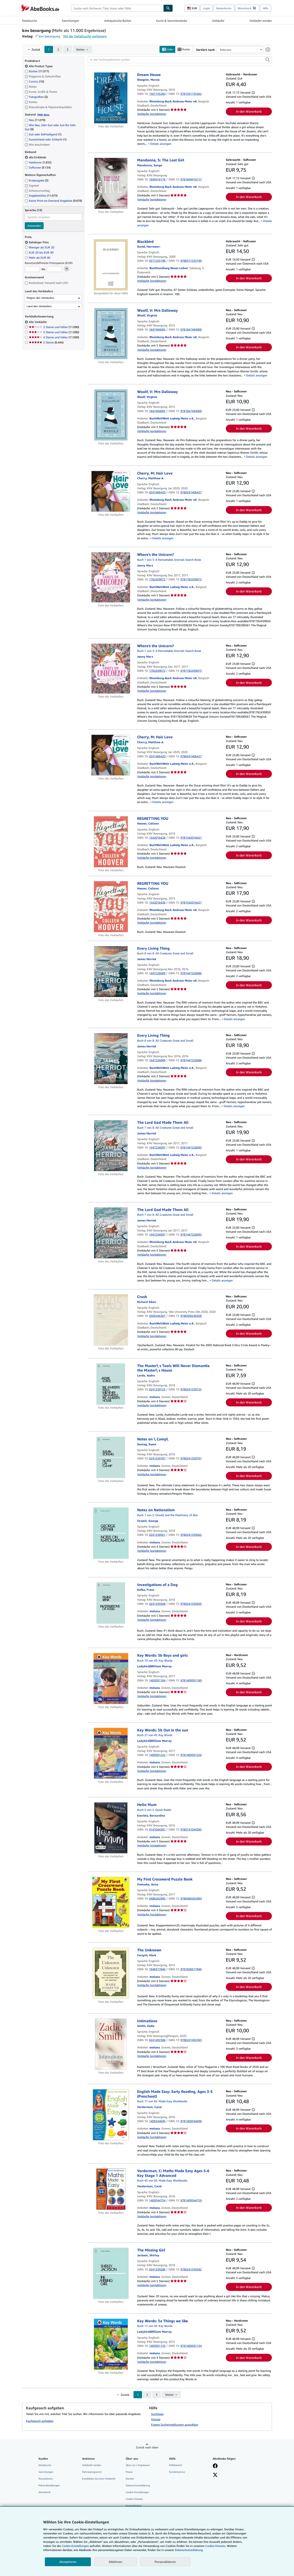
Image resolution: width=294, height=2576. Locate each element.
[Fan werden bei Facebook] (215, 2466)
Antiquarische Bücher (117, 20)
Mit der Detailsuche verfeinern (85, 36)
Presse (129, 2471)
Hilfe (265, 8)
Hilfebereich (175, 2465)
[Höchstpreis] (54, 269)
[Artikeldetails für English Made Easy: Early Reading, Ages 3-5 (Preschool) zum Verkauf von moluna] (111, 2114)
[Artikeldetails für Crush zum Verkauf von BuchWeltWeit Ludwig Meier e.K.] (111, 1320)
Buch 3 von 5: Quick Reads (154, 1809)
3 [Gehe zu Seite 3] (67, 49)
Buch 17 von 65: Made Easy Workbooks (162, 2101)
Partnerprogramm (92, 2471)
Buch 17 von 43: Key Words (154, 2326)
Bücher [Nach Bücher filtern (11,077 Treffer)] (37, 71)
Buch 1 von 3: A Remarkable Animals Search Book (169, 559)
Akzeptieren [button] (67, 2562)
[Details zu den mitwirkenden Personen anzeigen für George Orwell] (147, 1520)
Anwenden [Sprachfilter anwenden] (34, 225)
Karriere (130, 2478)
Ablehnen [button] (115, 2562)
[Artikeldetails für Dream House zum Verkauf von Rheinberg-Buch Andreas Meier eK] (111, 97)
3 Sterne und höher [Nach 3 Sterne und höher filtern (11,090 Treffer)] (54, 332)
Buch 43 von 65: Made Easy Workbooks (162, 2180)
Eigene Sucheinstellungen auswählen (174, 2424)
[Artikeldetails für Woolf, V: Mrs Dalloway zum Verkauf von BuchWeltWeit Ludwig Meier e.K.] (111, 415)
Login (206, 8)
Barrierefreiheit (134, 2505)
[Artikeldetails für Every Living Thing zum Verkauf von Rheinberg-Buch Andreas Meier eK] (111, 971)
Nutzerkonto (224, 8)
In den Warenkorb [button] (249, 111)
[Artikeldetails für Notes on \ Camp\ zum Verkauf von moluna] (111, 1457)
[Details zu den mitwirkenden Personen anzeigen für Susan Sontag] (146, 1444)
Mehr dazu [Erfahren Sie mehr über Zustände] (43, 114)
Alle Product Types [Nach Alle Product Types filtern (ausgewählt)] (39, 66)
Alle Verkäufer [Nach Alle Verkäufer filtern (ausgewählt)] (38, 322)
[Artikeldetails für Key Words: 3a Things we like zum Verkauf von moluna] (111, 2344)
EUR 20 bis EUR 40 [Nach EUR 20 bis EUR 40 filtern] (39, 252)
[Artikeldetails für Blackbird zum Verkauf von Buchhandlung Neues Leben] (111, 264)
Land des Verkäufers (39, 306)
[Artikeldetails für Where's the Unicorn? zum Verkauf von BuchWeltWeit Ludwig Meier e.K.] (111, 577)
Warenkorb (44, 2492)
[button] (267, 59)
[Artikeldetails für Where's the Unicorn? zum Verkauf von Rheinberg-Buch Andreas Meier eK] (111, 668)
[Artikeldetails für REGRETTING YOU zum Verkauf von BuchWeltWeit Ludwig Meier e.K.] (111, 841)
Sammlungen (70, 20)
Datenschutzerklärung (138, 2485)
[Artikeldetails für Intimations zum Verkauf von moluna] (111, 2044)
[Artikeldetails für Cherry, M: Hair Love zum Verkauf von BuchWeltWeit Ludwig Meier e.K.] (111, 755)
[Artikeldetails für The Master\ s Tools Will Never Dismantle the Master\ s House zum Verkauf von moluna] (111, 1384)
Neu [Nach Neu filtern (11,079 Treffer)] (35, 120)
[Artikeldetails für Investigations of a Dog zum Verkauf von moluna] (111, 1603)
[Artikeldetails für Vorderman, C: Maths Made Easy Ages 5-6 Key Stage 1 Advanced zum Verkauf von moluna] (111, 2189)
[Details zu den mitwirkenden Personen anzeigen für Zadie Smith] (146, 2026)
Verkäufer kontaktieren (151, 114)
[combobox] (117, 8)
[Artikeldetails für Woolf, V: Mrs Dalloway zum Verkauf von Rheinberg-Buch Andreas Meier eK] (111, 333)
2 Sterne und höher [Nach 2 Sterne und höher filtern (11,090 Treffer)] (54, 327)
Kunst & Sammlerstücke (171, 20)
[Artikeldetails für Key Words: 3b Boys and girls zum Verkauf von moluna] (111, 1678)
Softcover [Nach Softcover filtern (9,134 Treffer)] (38, 167)
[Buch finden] (168, 8)
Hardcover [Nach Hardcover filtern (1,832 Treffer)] (38, 162)
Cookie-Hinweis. (215, 2546)
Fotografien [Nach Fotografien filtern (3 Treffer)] (36, 97)
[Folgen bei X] (215, 2475)
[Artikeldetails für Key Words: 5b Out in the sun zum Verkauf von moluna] (111, 1753)
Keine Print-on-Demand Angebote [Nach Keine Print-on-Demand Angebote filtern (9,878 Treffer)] (53, 200)
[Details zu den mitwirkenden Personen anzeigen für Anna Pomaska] (147, 1884)
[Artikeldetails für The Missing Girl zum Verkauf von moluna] (111, 2273)
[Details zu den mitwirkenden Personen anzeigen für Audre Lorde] (146, 1375)
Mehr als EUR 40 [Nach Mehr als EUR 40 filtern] (38, 257)
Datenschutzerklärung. (189, 2550)
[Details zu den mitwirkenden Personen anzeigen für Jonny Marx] (145, 565)
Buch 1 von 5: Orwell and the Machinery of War (167, 1515)
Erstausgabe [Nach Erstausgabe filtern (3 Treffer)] (36, 180)
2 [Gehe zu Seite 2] (58, 49)
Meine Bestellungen (49, 2485)
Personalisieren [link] (165, 2562)
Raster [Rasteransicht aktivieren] (184, 49)
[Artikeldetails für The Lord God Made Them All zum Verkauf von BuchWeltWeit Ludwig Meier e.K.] (111, 1145)
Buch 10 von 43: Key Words (154, 1660)
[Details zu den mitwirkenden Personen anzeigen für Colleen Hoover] (148, 823)
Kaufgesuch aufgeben (39, 2421)
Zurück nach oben (147, 2447)
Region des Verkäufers (40, 297)
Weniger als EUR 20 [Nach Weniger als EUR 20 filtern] (40, 247)
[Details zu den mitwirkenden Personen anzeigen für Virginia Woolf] (147, 315)
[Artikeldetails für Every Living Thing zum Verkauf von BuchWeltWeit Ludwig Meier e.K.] (111, 1058)
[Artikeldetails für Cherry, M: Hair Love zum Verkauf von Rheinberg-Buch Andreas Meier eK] (111, 491)
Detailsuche (29, 20)
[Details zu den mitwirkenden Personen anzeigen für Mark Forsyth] (146, 1955)
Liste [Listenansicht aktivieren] (167, 49)
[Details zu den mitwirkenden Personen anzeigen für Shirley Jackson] (148, 2255)
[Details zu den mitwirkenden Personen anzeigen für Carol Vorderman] (149, 2107)
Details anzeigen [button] (160, 143)
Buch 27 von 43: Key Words (154, 1735)
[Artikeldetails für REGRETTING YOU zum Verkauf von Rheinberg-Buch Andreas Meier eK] (111, 906)
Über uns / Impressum (138, 2465)
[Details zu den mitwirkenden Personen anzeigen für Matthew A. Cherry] (150, 478)
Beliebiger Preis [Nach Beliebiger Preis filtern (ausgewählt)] (37, 242)
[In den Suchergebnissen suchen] (180, 59)
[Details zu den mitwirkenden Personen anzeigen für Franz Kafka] (145, 1589)
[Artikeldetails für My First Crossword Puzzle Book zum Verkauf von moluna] (111, 1902)
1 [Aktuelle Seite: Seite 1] (49, 49)
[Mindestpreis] (32, 269)
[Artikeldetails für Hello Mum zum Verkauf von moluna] (111, 1827)
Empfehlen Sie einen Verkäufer (98, 2478)
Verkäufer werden (260, 20)
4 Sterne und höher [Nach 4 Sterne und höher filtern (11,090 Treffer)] (54, 337)
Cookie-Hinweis (134, 2498)
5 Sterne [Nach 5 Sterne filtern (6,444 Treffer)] (46, 342)
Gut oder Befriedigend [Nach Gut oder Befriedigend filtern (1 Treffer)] (43, 134)
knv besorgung (49, 36)
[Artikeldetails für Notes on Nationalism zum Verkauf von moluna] (111, 1533)
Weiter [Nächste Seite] (80, 49)
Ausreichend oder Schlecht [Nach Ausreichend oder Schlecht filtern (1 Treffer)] (46, 139)
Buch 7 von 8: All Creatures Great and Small (165, 1127)
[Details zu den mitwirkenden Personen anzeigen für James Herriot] (146, 959)
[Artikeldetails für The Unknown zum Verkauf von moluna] (111, 1973)
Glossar (156, 2419)
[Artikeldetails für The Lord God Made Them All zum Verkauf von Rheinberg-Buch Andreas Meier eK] (111, 1233)
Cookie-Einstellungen (75, 2546)
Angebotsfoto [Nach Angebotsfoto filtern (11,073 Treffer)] (41, 195)
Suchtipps (157, 2414)
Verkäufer (218, 20)
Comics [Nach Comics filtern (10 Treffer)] (34, 81)
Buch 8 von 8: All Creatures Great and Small (165, 953)
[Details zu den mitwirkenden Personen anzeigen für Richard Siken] (146, 1302)
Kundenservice (177, 2471)
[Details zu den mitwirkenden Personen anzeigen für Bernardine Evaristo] (151, 1815)
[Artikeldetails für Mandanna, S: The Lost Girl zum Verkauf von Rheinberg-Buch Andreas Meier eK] (111, 183)
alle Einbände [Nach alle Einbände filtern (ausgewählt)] (36, 157)
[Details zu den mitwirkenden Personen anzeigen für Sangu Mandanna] (149, 165)
